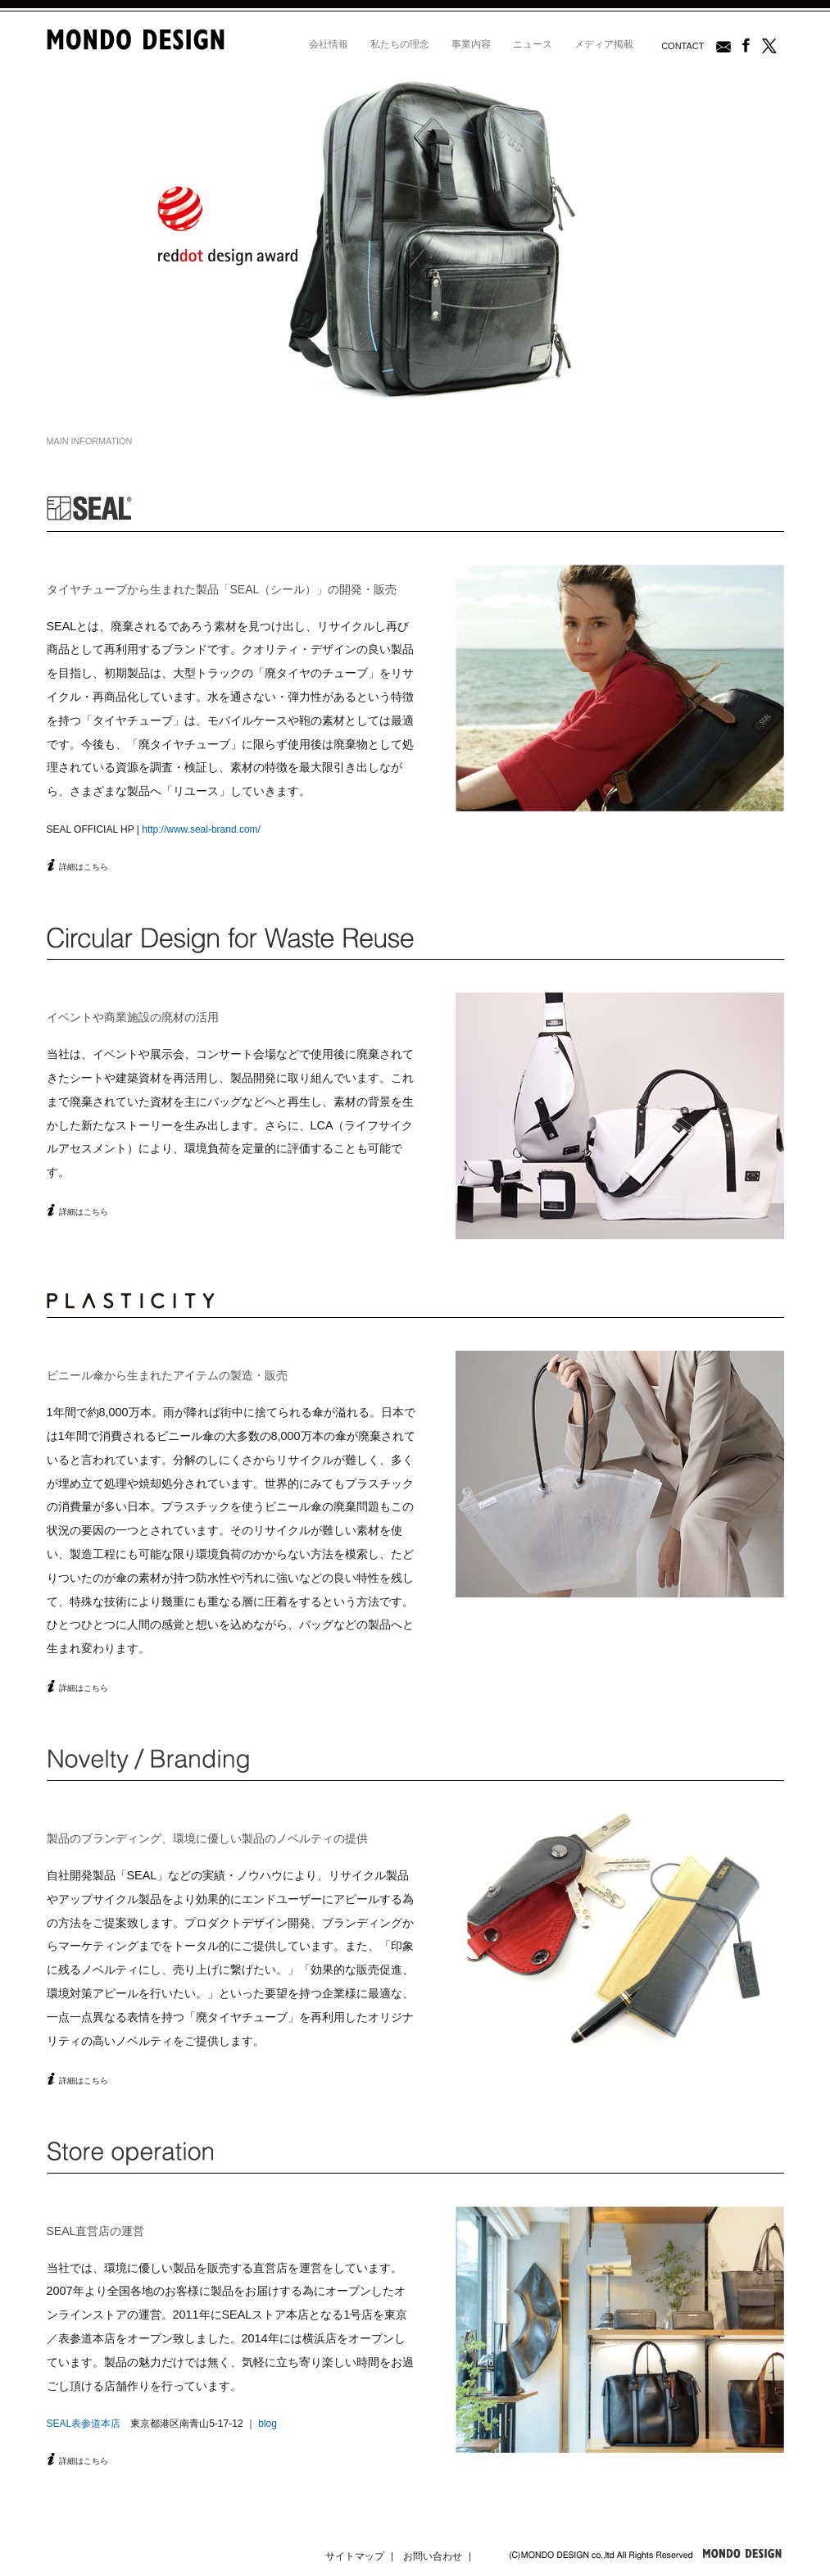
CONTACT (682, 46)
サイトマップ (354, 2556)
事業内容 (471, 44)
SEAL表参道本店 (84, 2423)
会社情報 (328, 44)
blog (267, 2423)
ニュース (532, 44)
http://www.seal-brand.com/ (201, 829)
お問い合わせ (432, 2556)
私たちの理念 (399, 44)
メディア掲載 (603, 44)
